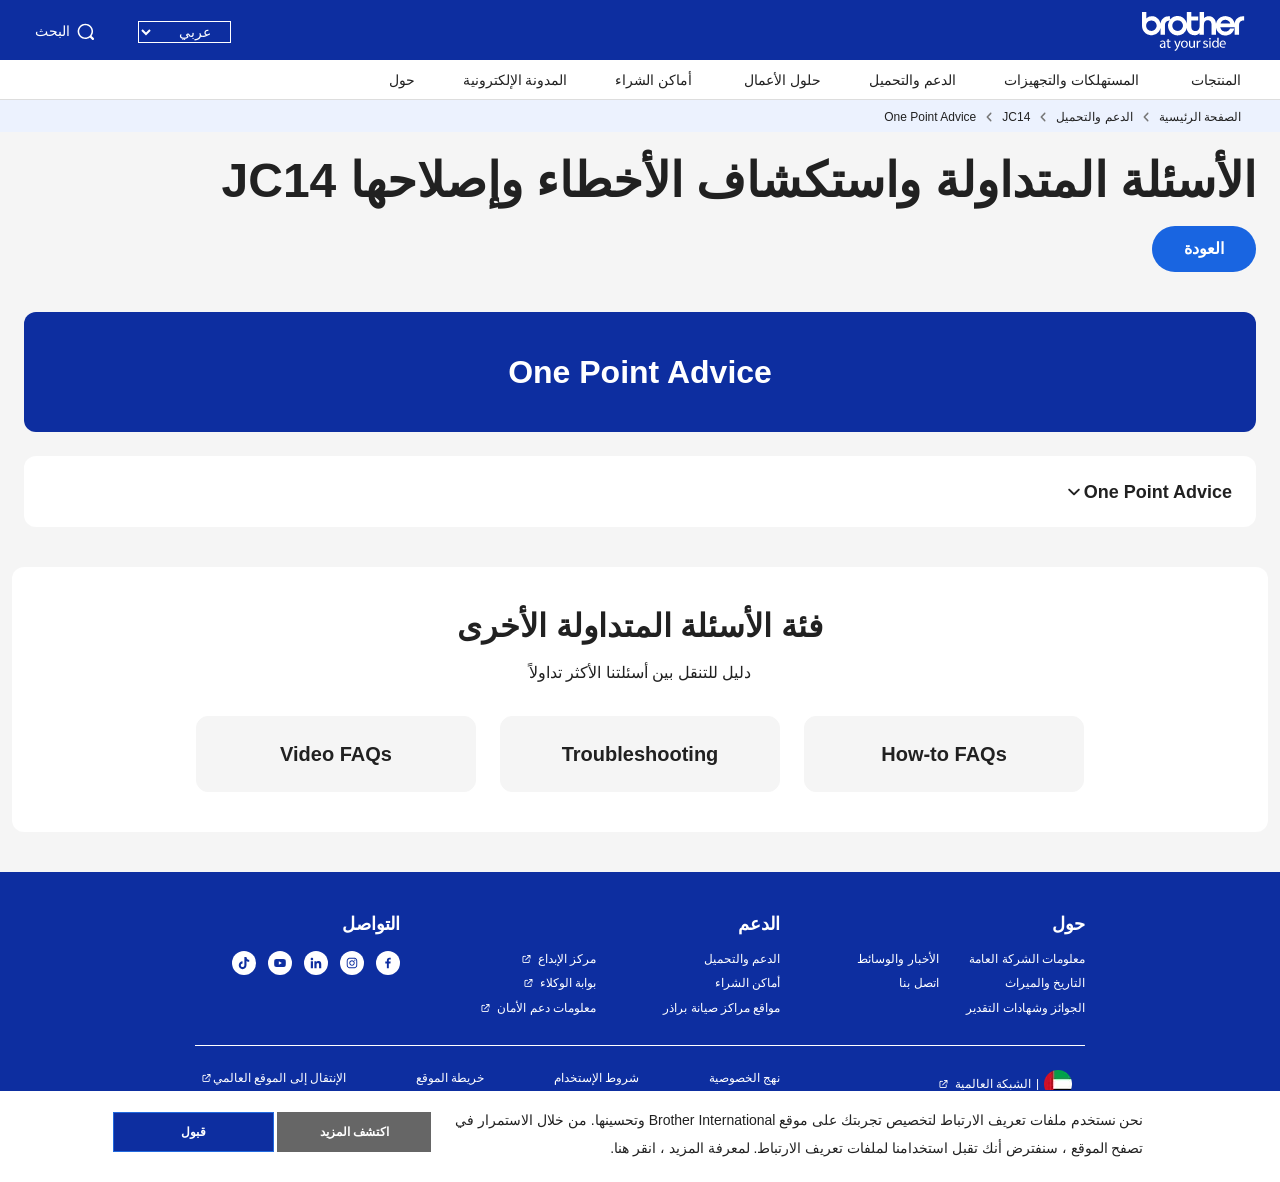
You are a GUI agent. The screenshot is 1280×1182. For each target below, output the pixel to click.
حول (402, 80)
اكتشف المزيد (354, 1133)
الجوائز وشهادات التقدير (1025, 1008)
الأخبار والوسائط (897, 959)
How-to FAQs (944, 754)
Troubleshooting (640, 754)
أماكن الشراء (653, 80)
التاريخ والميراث (1045, 983)
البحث (66, 32)
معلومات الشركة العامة (1027, 959)
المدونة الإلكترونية (515, 80)
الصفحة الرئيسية (1200, 117)
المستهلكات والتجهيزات (1071, 80)
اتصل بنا (918, 983)
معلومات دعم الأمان (546, 1008)
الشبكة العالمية (993, 1084)
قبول (193, 1133)
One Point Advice (930, 117)
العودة (1204, 248)
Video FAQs (336, 754)
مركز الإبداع (567, 959)
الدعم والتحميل (912, 80)
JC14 (1016, 117)
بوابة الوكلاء (568, 983)
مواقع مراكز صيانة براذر (721, 1008)
